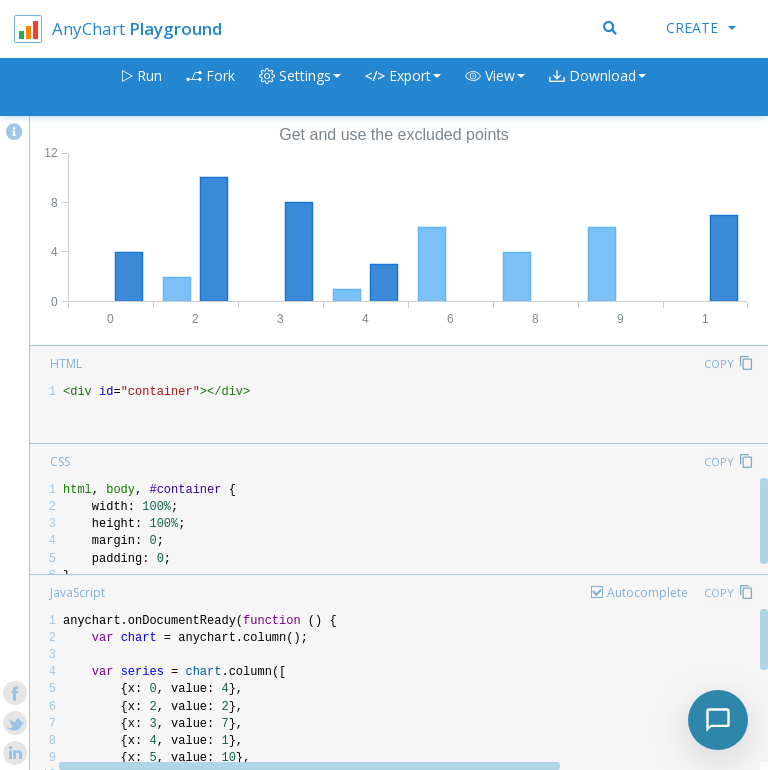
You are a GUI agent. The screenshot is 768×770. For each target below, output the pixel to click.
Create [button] (701, 27)
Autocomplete (647, 592)
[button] (495, 87)
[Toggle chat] (718, 720)
